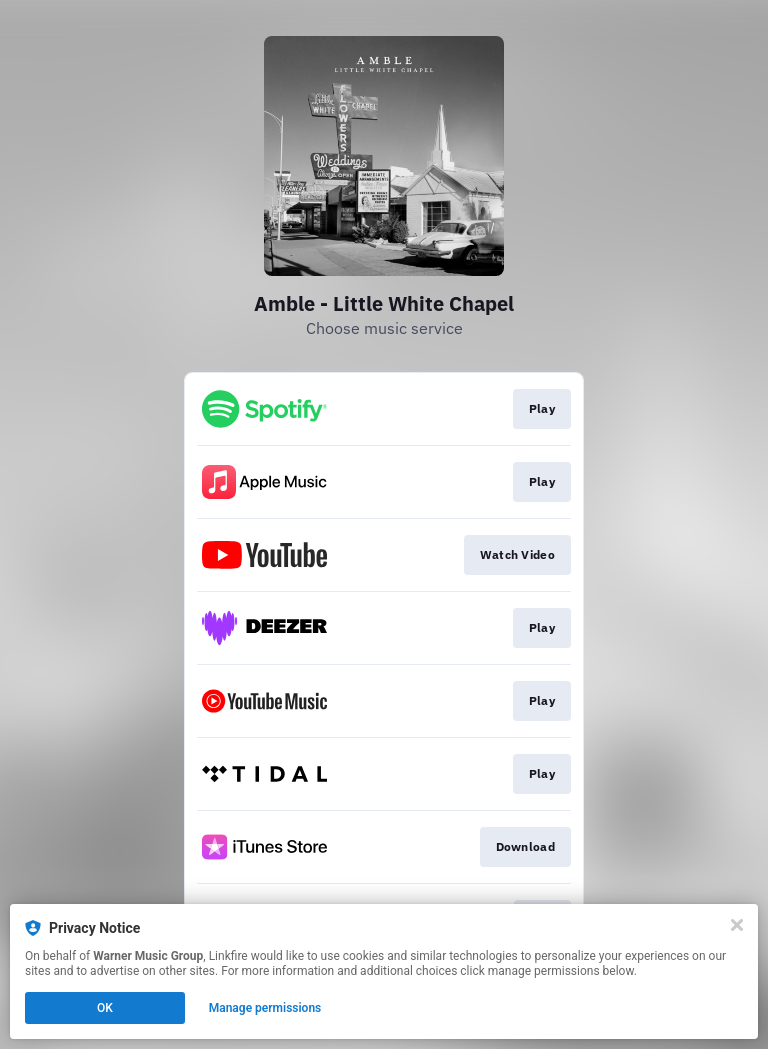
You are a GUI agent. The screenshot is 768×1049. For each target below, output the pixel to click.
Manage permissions (265, 1008)
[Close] (737, 925)
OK (105, 1008)
